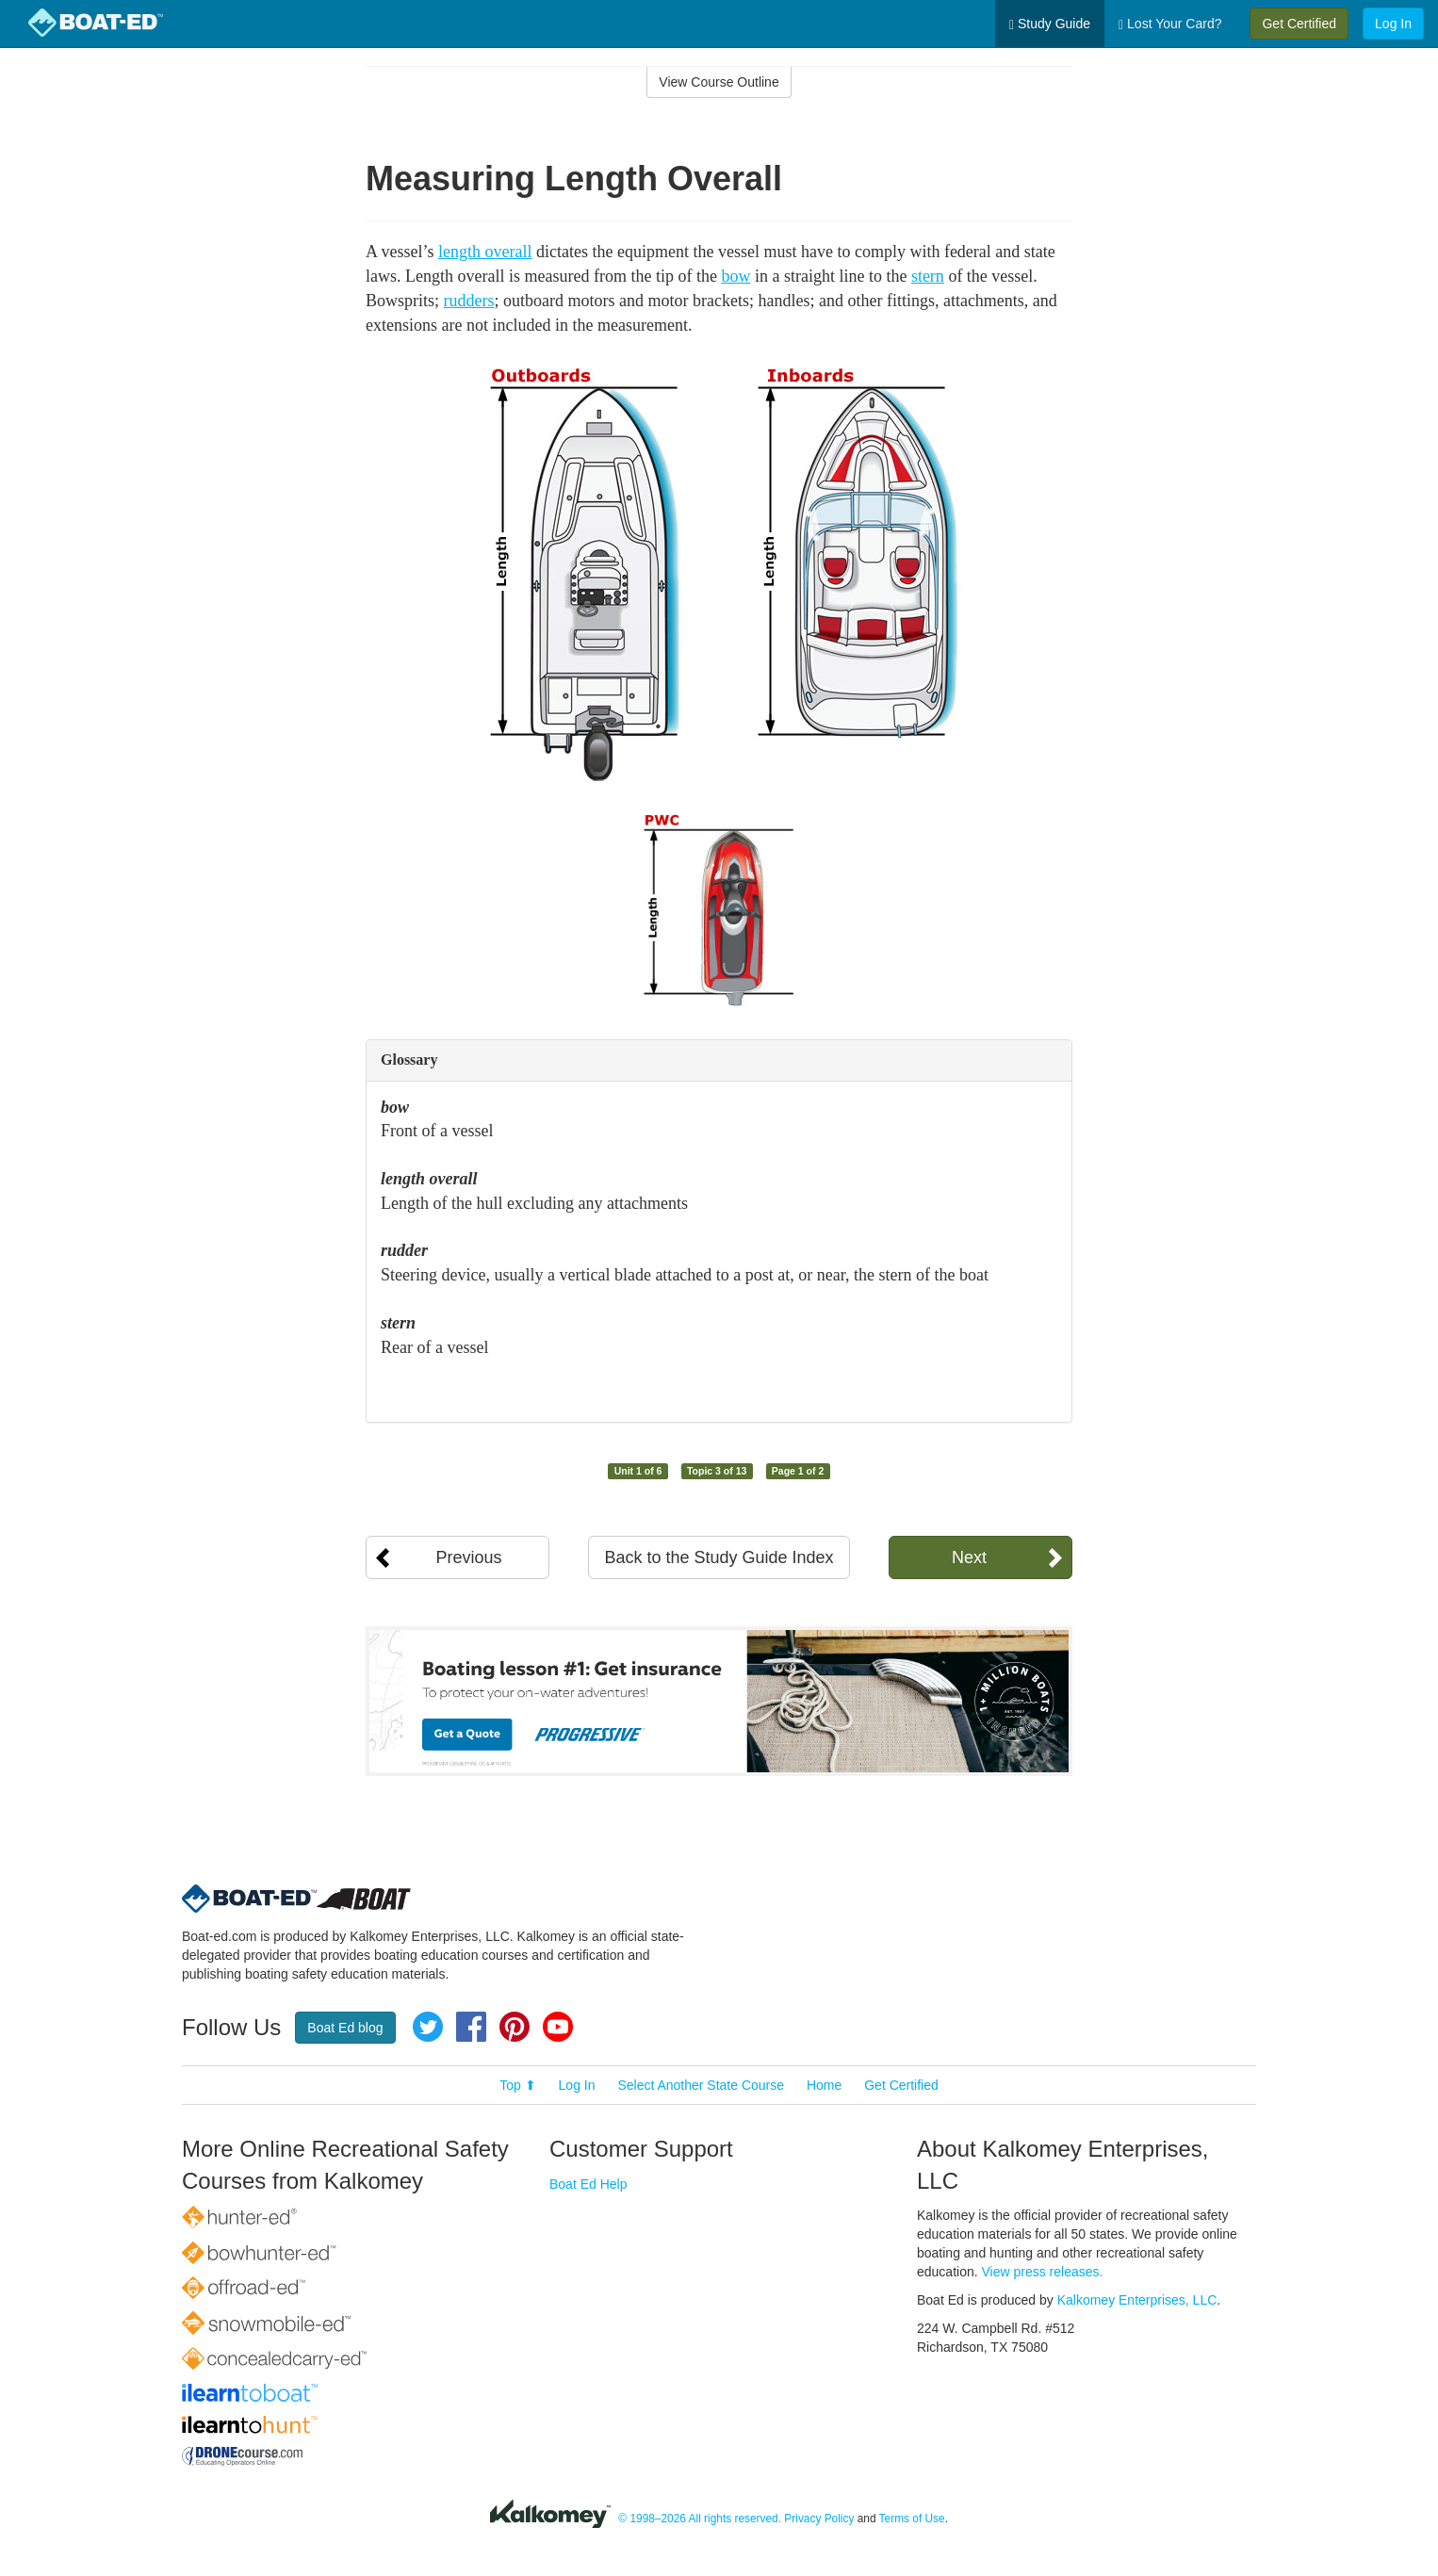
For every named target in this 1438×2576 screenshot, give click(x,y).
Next (969, 1557)
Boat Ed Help (588, 2184)
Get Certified (1299, 23)
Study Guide (1049, 24)
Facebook (471, 2027)
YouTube (558, 2027)
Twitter (428, 2027)
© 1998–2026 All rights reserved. (699, 2518)
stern (927, 276)
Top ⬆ (517, 2085)
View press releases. (1042, 2271)
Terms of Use (912, 2518)
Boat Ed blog (345, 2027)
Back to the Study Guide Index (718, 1557)
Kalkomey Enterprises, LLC (1137, 2299)
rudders (469, 300)
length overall (484, 251)
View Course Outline (718, 82)
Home (824, 2085)
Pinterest (514, 2027)
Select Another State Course (700, 2085)
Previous (468, 1557)
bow (735, 276)
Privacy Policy (819, 2518)
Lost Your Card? (1170, 24)
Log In (1393, 23)
